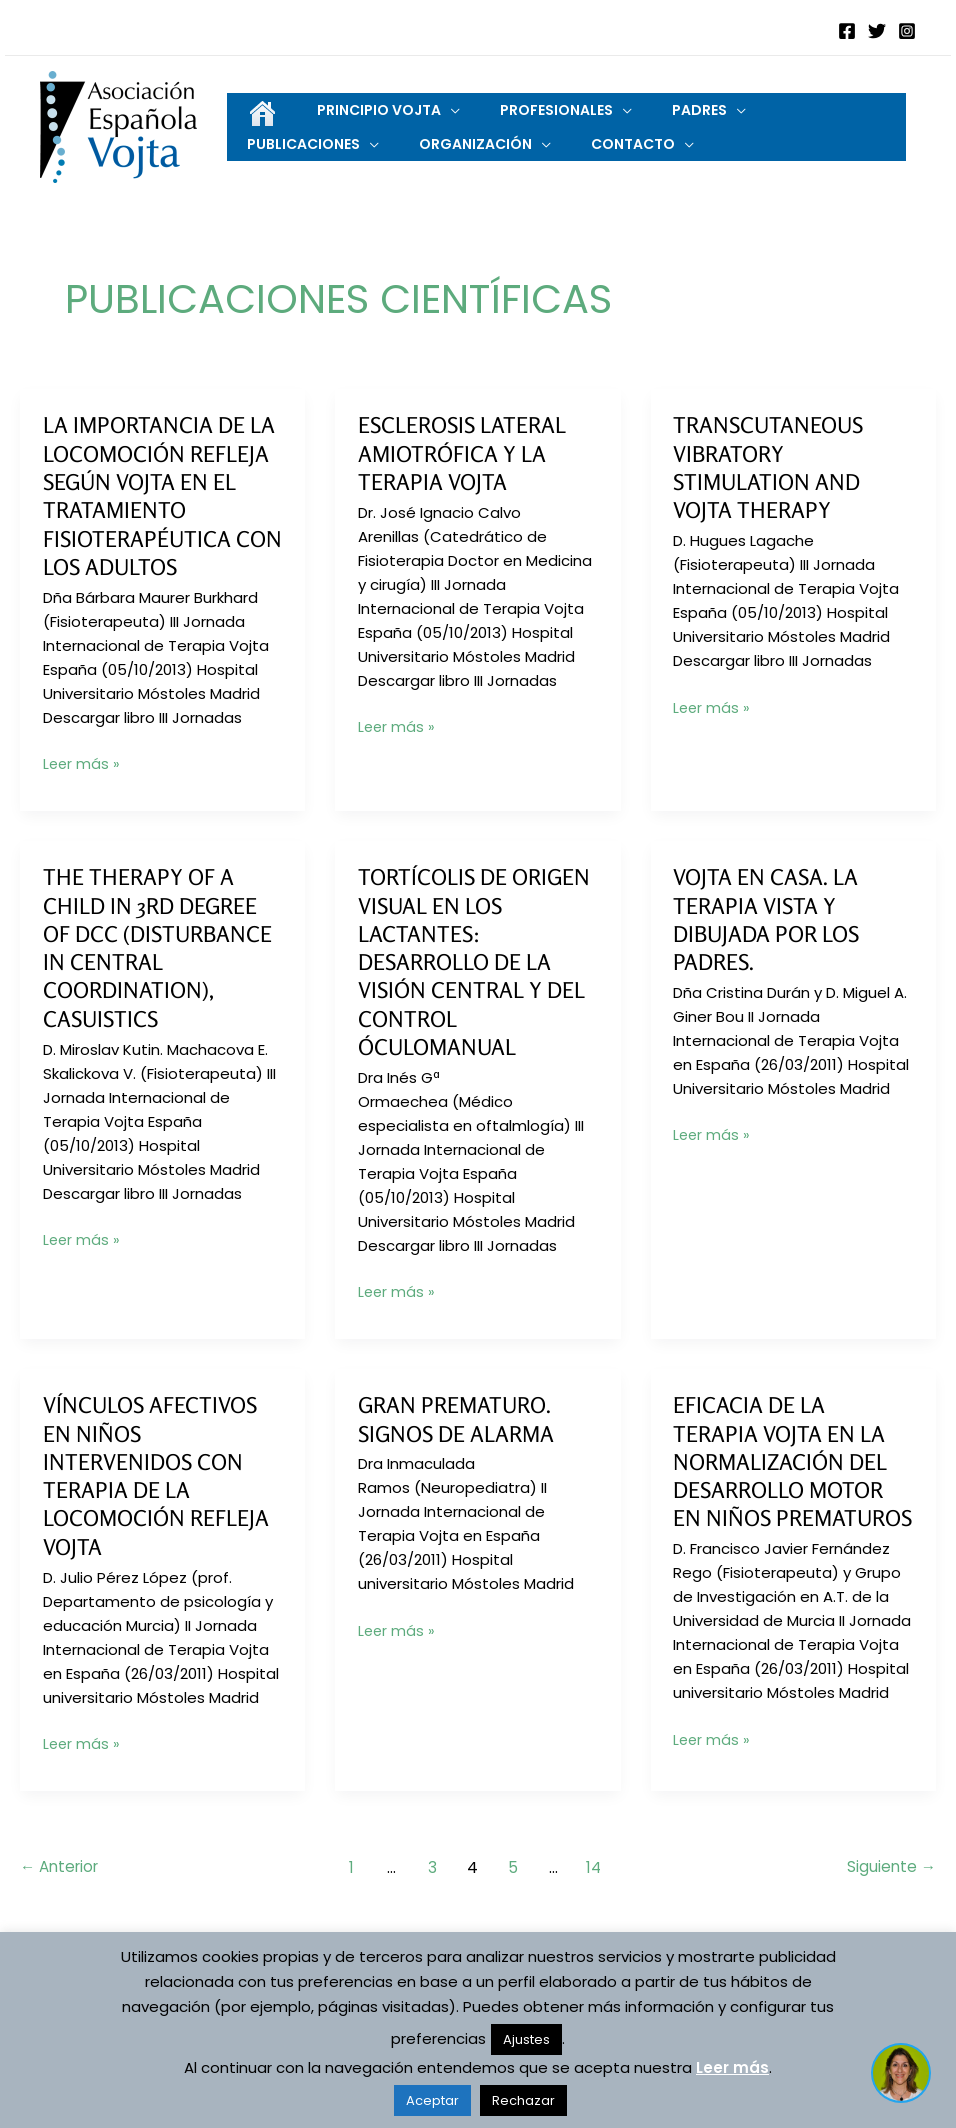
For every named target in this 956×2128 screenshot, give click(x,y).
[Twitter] (877, 31)
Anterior (62, 1907)
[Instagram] (907, 31)
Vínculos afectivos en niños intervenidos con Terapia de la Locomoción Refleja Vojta (162, 1491)
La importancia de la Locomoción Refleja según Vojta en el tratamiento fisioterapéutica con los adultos (157, 511)
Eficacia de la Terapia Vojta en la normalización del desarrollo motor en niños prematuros (785, 1491)
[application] (420, 108)
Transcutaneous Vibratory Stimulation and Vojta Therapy (772, 483)
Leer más (732, 2067)
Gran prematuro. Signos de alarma (462, 1434)
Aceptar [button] (432, 2100)
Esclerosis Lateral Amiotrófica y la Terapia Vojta (469, 469)
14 (599, 1907)
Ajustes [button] (526, 2039)
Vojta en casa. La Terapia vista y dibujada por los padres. (771, 935)
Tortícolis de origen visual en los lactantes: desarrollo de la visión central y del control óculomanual (478, 977)
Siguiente (890, 1907)
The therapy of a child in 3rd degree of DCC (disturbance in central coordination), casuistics (162, 963)
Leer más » (82, 780)
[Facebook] (847, 31)
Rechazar (523, 2100)
